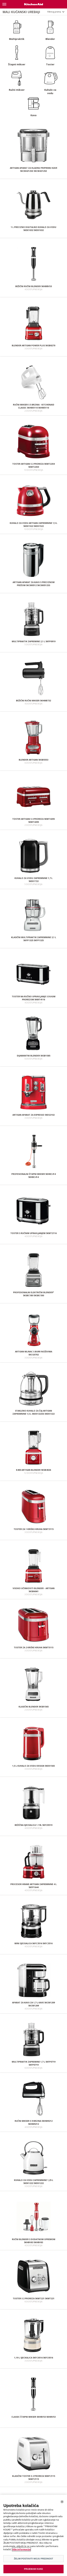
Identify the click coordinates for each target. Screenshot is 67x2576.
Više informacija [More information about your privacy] (21, 2551)
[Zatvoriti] (62, 2503)
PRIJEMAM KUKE (33, 2571)
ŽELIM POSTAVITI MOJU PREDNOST (33, 2560)
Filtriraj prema (54, 11)
